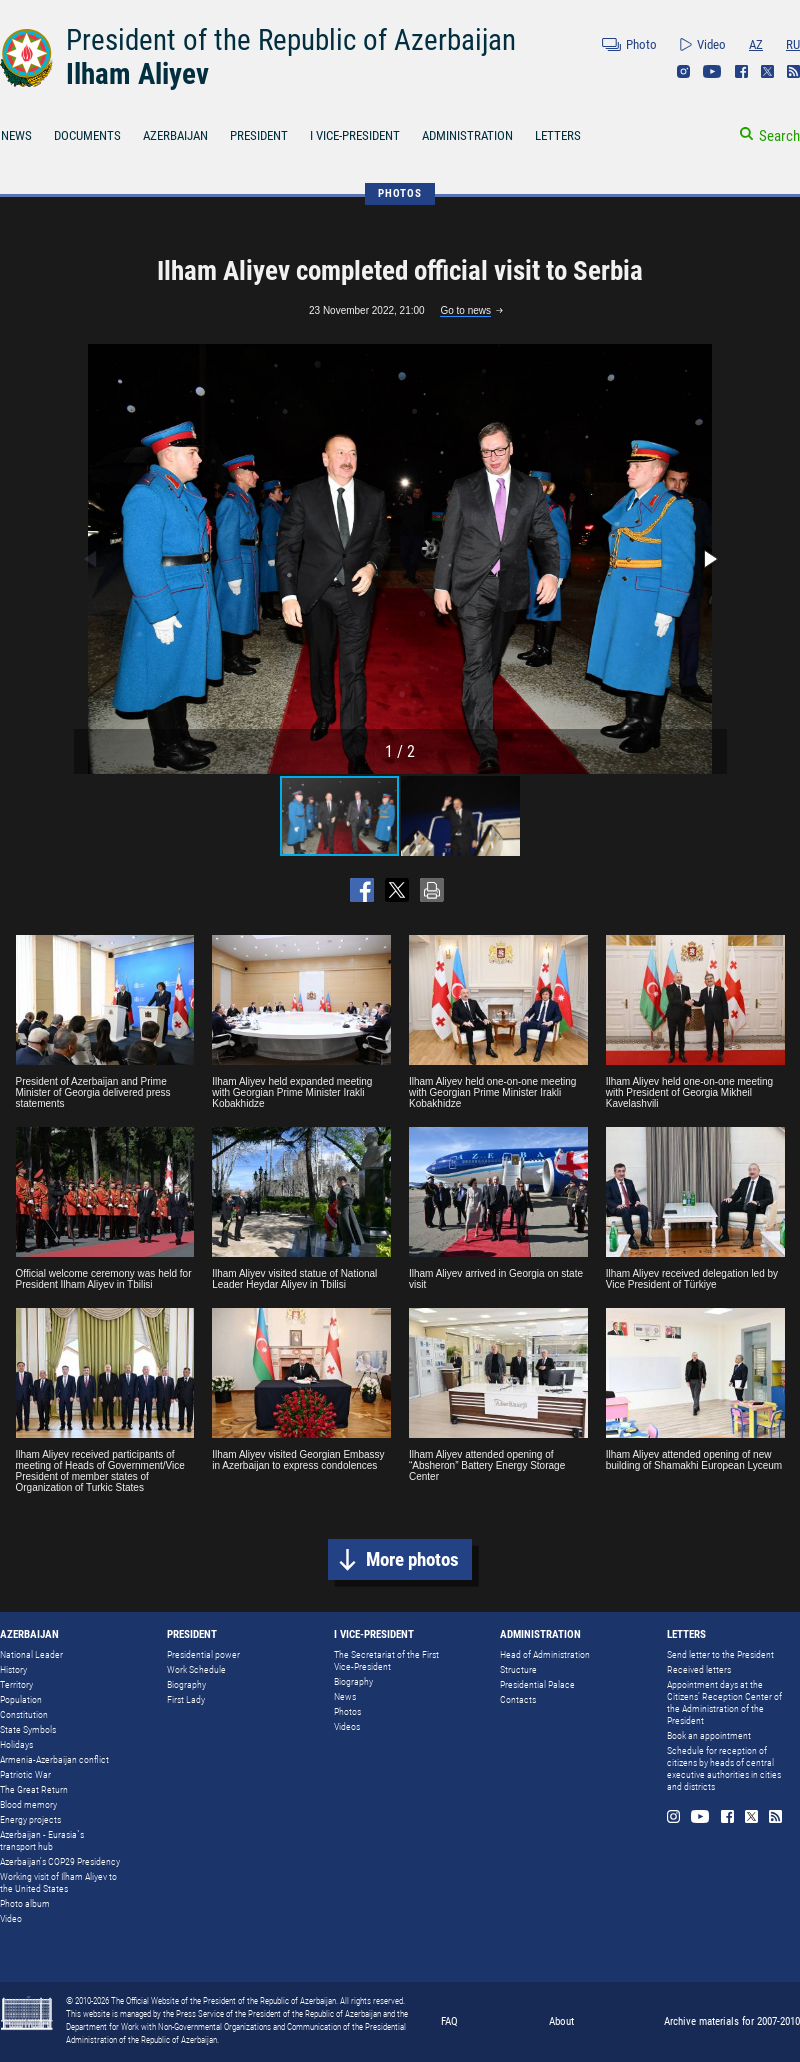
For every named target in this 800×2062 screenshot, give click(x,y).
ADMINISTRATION (467, 135)
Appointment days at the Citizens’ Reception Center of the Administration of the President (724, 1702)
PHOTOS (400, 193)
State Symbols (28, 1729)
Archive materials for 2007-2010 (732, 2021)
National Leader (31, 1654)
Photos (347, 1711)
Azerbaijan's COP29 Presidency (60, 1861)
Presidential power (203, 1654)
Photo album (25, 1903)
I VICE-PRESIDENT (355, 135)
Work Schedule (196, 1669)
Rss (793, 71)
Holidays (16, 1744)
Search (779, 136)
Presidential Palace (537, 1684)
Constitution (24, 1714)
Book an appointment (709, 1735)
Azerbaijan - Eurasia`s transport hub (42, 1840)
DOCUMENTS (87, 135)
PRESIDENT (259, 135)
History (13, 1669)
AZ (756, 44)
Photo (641, 44)
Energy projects (30, 1819)
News (345, 1696)
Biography (186, 1684)
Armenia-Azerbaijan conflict (54, 1759)
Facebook (741, 71)
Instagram (683, 71)
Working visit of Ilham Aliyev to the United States (58, 1882)
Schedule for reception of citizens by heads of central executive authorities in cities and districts (724, 1768)
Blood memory (28, 1804)
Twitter (767, 71)
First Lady (186, 1699)
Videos (347, 1726)
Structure (518, 1669)
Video (711, 44)
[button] (709, 559)
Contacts (518, 1699)
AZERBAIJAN (175, 135)
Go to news (465, 310)
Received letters (699, 1669)
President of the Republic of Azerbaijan (291, 40)
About (561, 2021)
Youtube (712, 71)
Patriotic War (25, 1774)
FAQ (449, 2021)
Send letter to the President (720, 1654)
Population (21, 1699)
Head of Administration (545, 1654)
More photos (412, 1559)
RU (793, 44)
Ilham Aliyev (137, 74)
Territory (16, 1684)
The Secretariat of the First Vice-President (386, 1660)
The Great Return (34, 1789)
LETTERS (558, 135)
